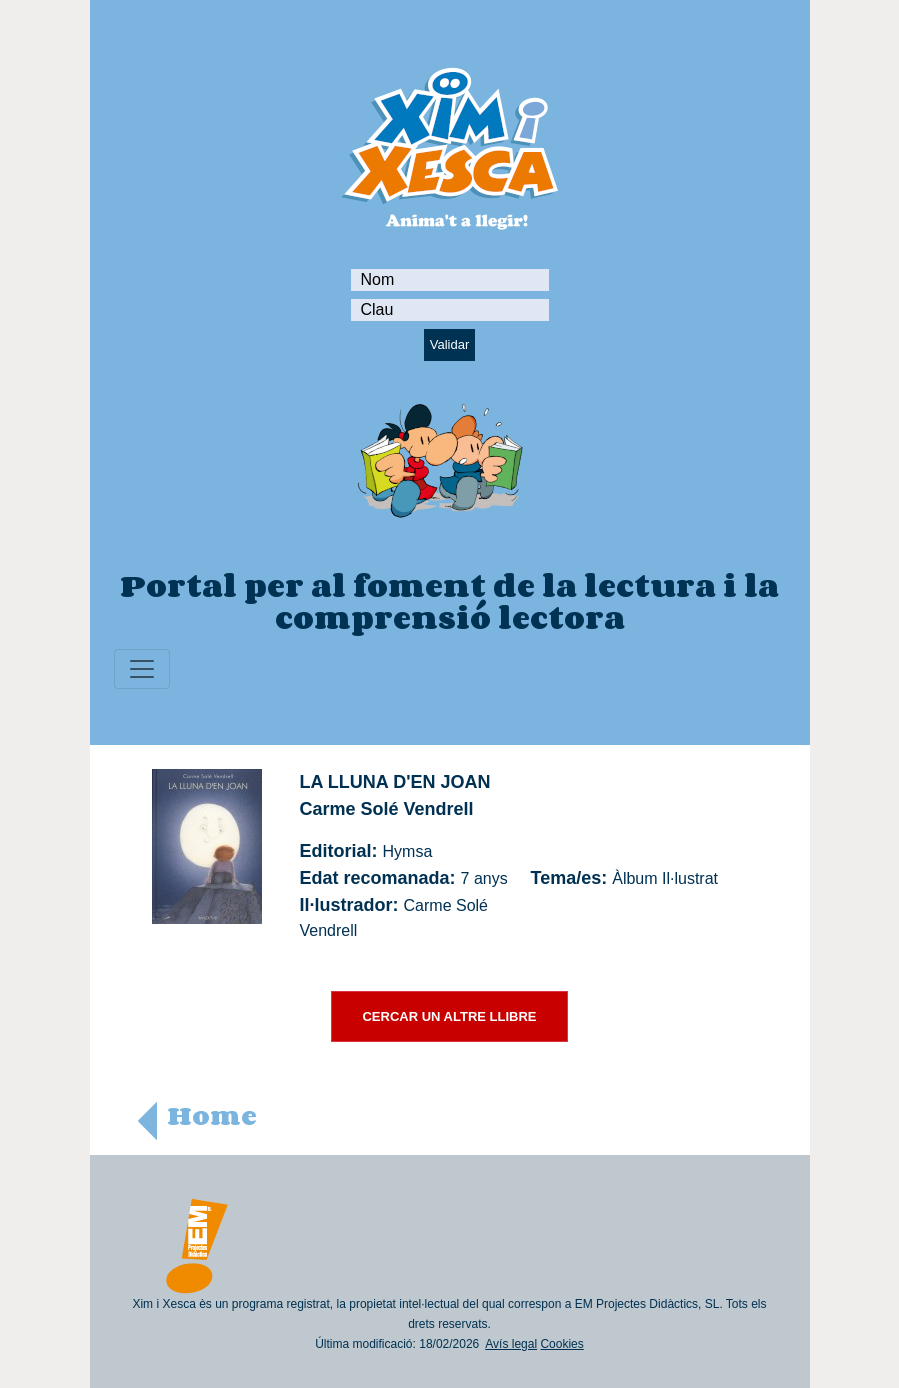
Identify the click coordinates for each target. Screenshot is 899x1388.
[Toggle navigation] (142, 669)
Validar (450, 344)
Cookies (561, 1344)
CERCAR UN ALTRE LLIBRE (449, 1016)
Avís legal (511, 1344)
